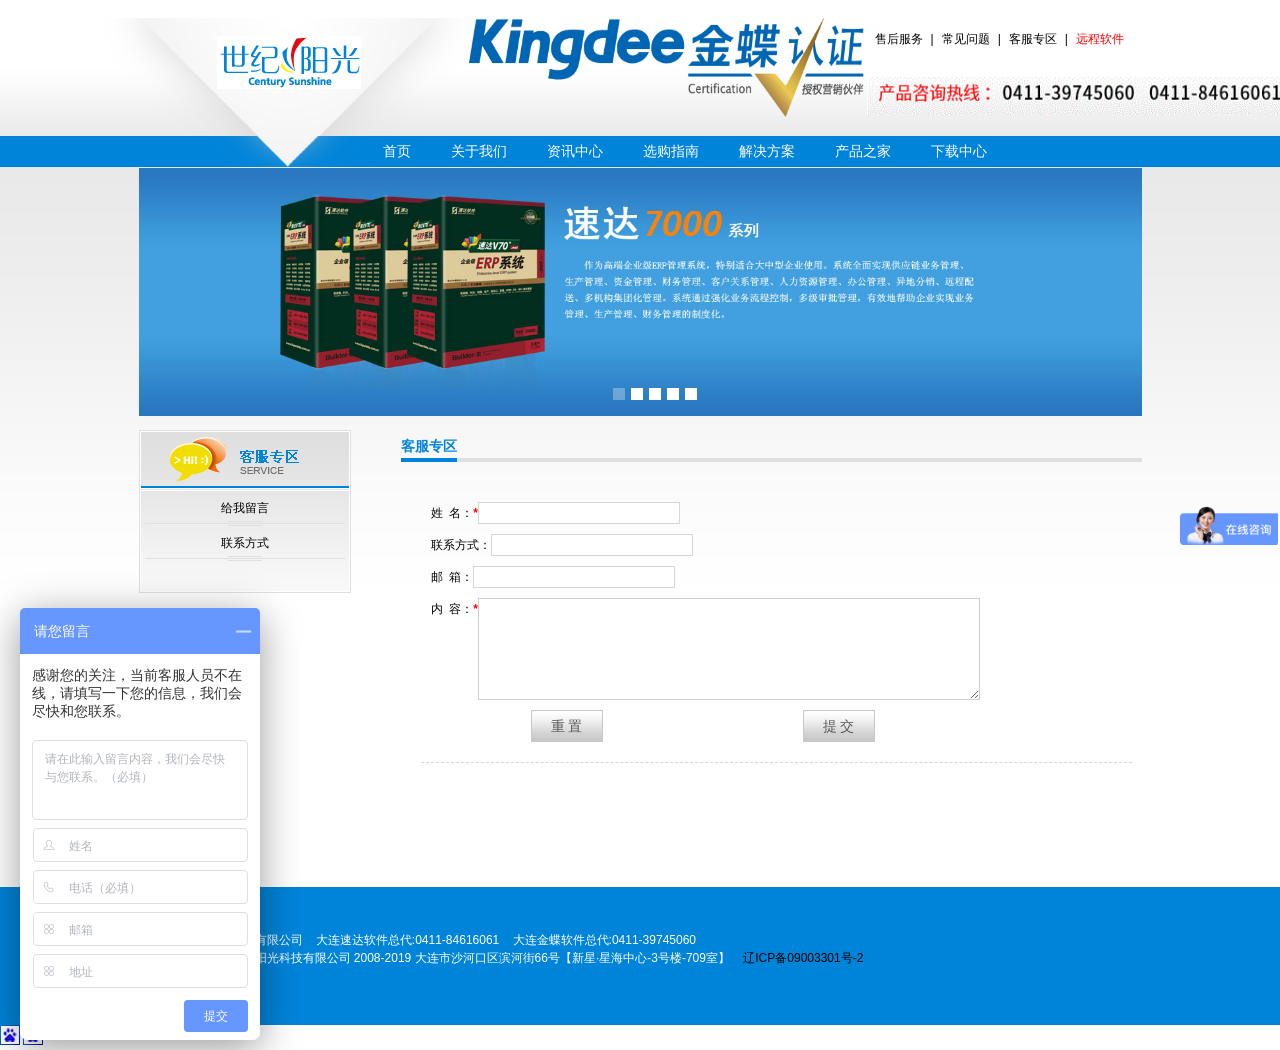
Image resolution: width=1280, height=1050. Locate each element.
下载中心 (959, 151)
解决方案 (767, 151)
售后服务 (899, 39)
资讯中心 (575, 151)
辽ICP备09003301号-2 (803, 958)
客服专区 (1033, 39)
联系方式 (245, 543)
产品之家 (863, 151)
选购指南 (671, 151)
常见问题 (966, 39)
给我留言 (245, 508)
